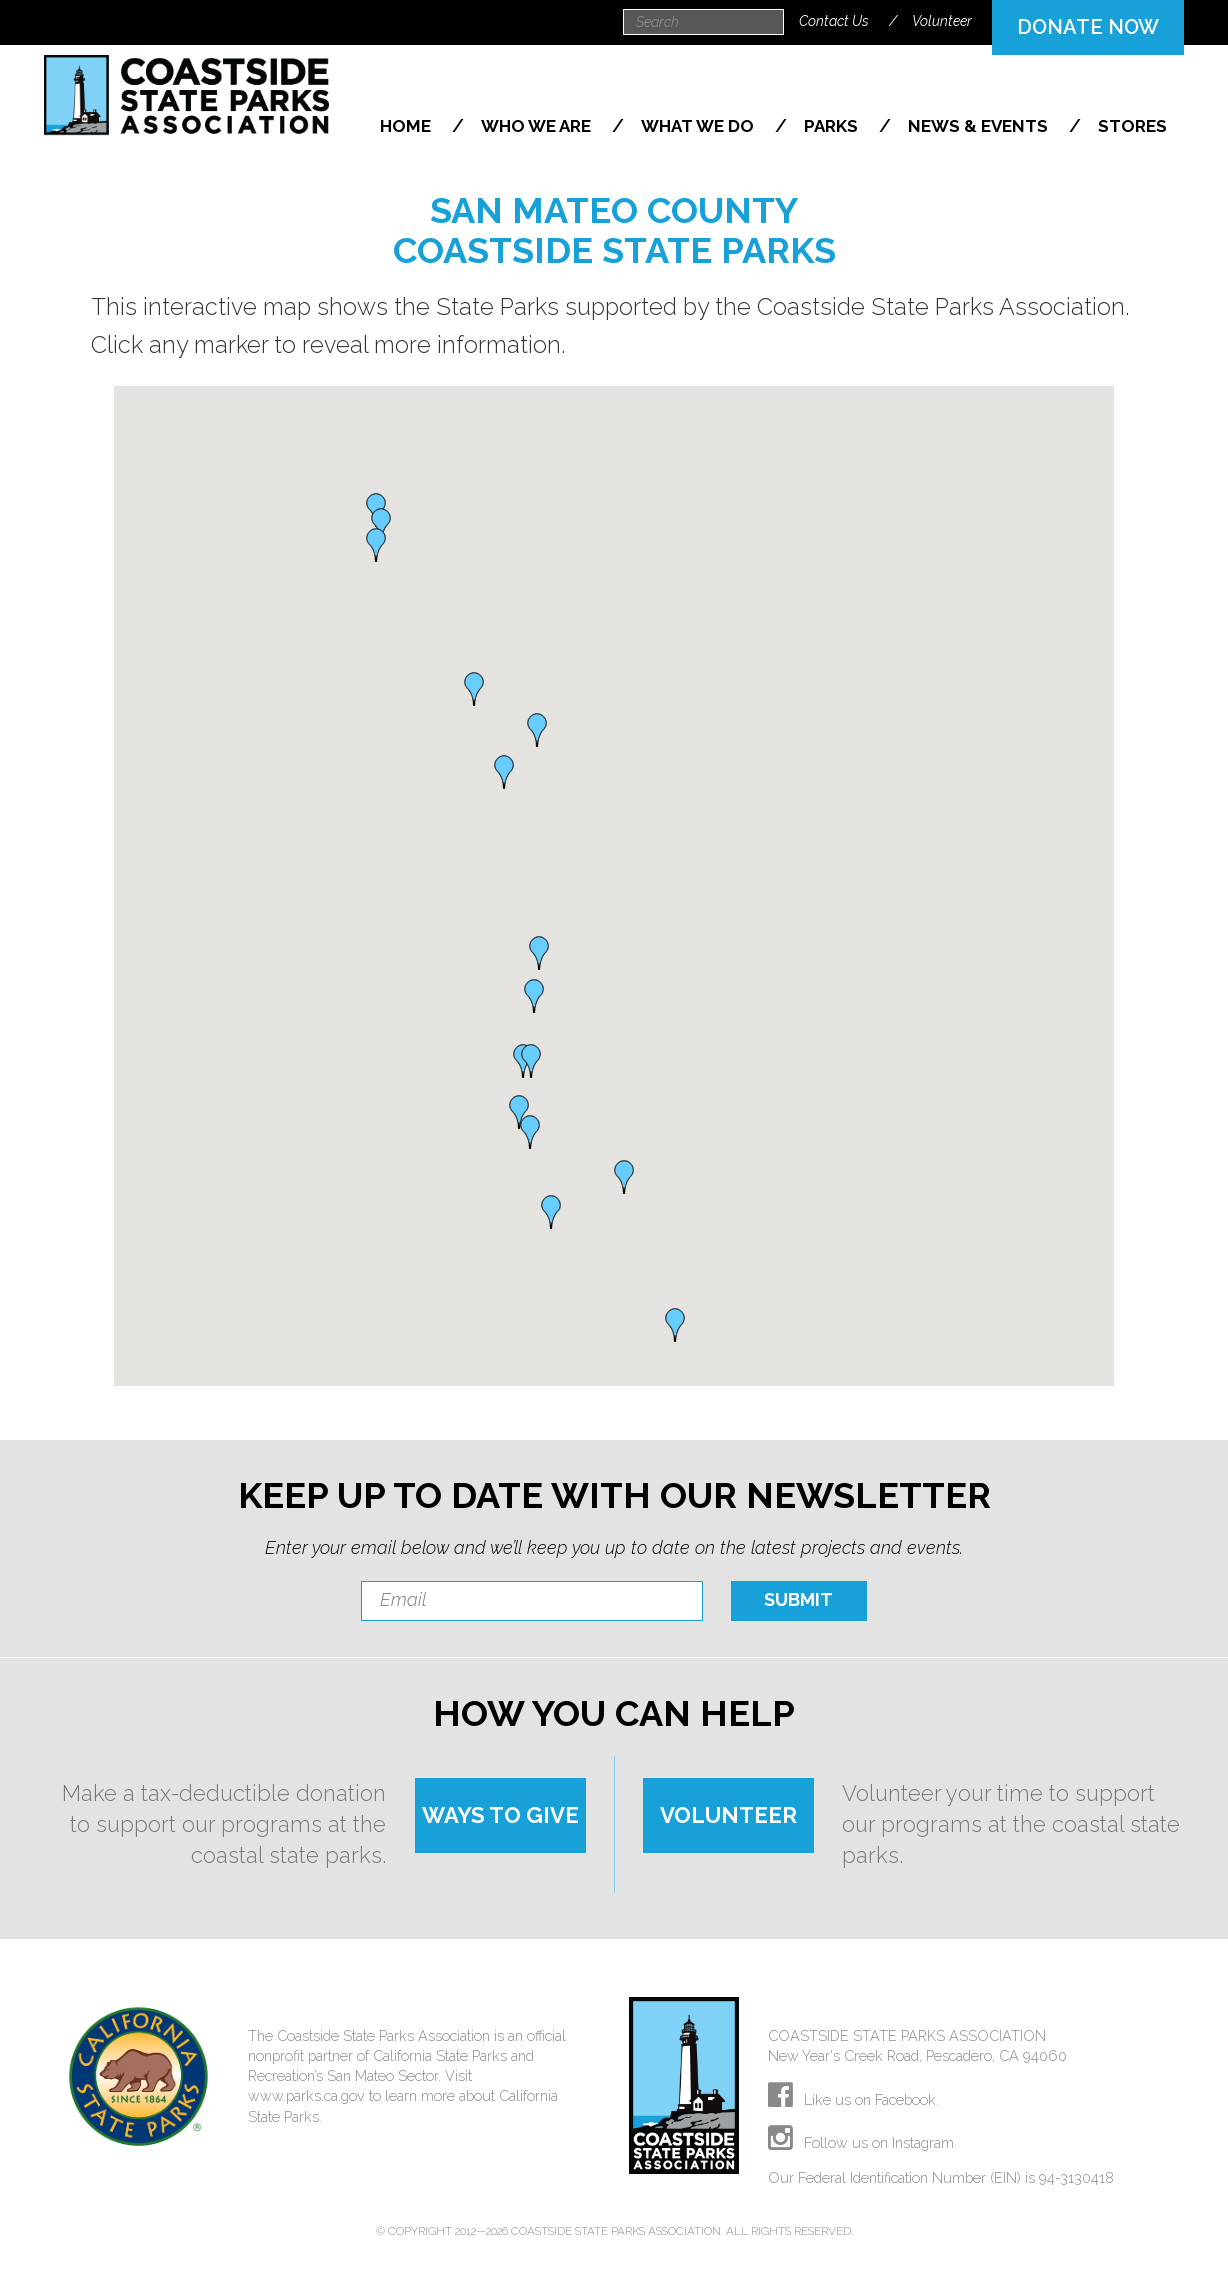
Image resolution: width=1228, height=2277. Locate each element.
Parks (833, 126)
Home (407, 126)
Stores (1132, 126)
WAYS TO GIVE (500, 1815)
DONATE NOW (1088, 27)
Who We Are (538, 126)
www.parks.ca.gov (306, 2095)
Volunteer (942, 21)
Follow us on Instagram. (862, 2142)
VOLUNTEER (728, 1815)
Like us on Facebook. (853, 2099)
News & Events (980, 126)
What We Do (699, 126)
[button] (675, 1325)
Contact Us (834, 21)
